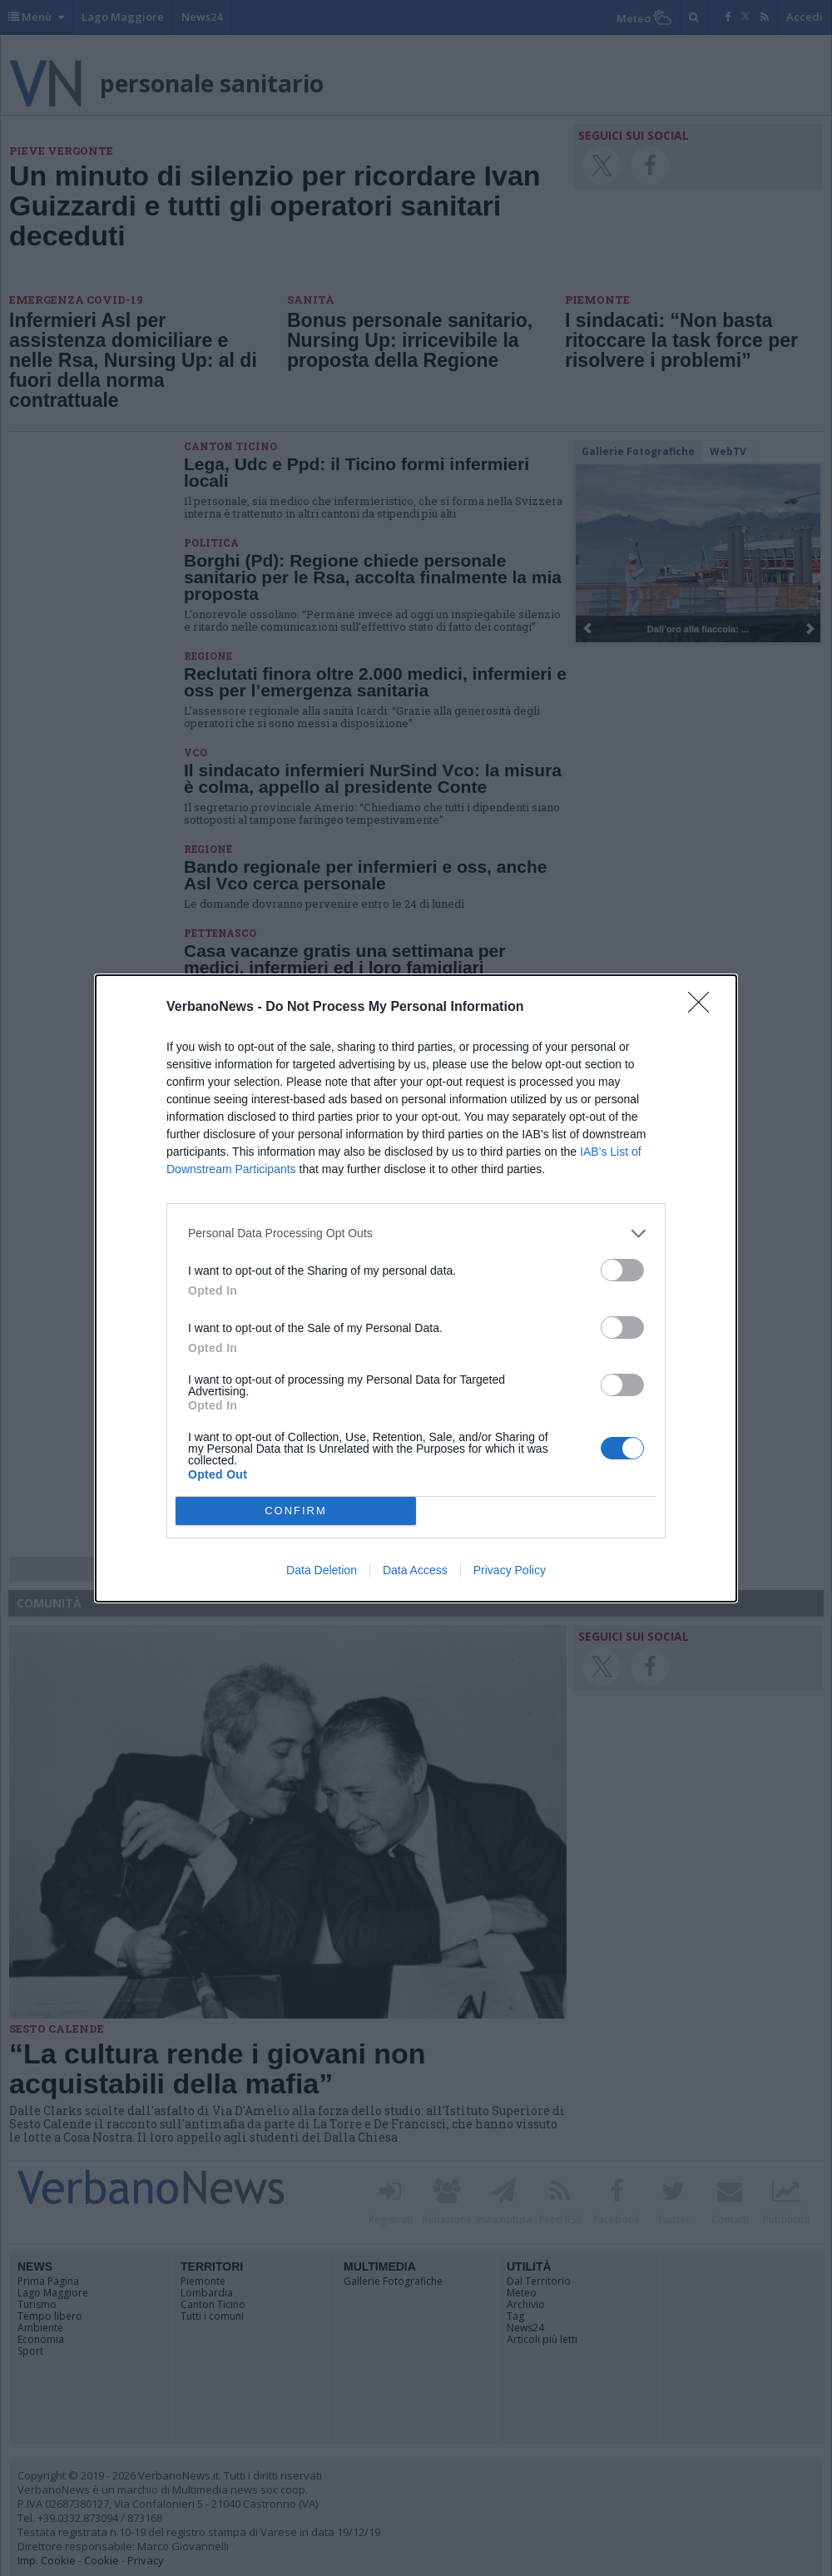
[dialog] (416, 1288)
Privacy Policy (509, 1570)
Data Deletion (321, 1570)
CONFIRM (296, 1510)
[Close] (704, 1007)
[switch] (622, 1270)
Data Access (415, 1570)
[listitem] (416, 1233)
